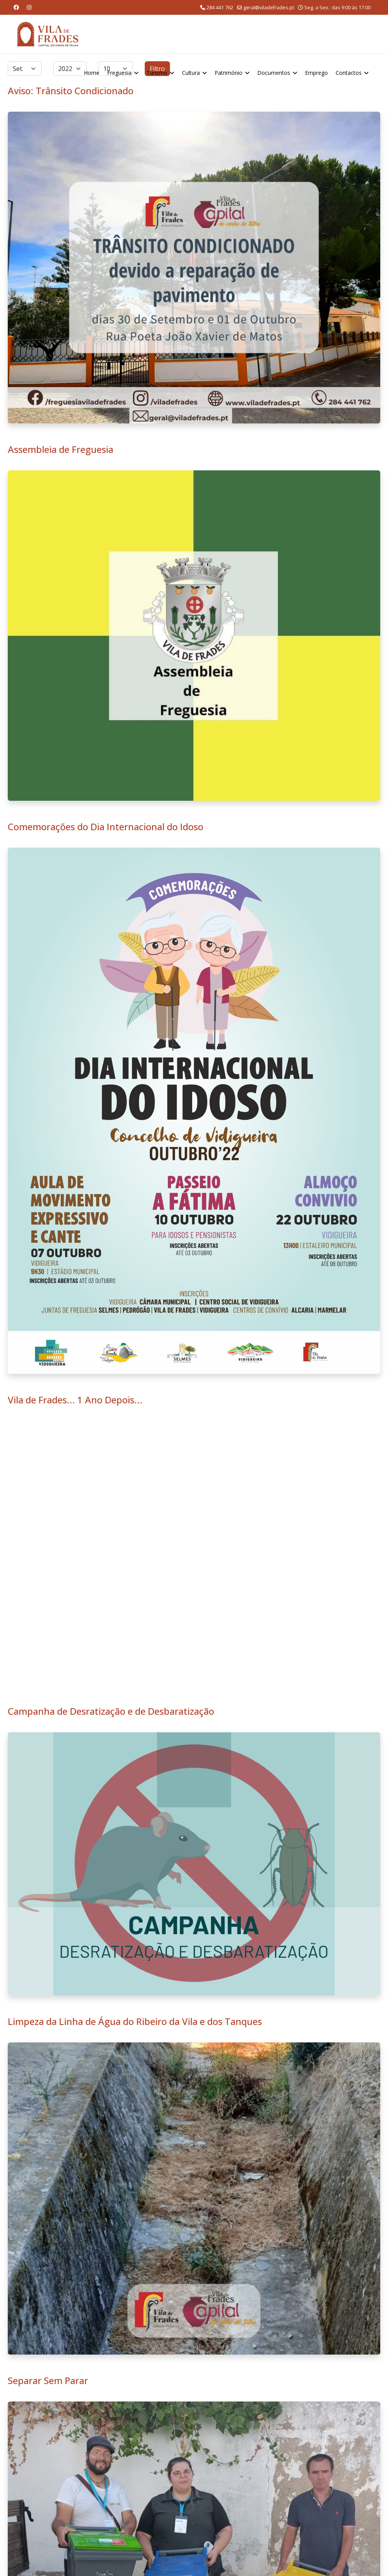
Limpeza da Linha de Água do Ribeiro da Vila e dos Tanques (135, 2021)
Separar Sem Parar (48, 2380)
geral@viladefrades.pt (268, 7)
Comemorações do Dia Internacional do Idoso (105, 826)
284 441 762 (219, 7)
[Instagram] (29, 7)
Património (228, 72)
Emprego (316, 72)
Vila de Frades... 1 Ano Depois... (75, 1399)
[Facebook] (16, 7)
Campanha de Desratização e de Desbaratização (111, 1711)
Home (91, 72)
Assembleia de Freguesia (60, 449)
